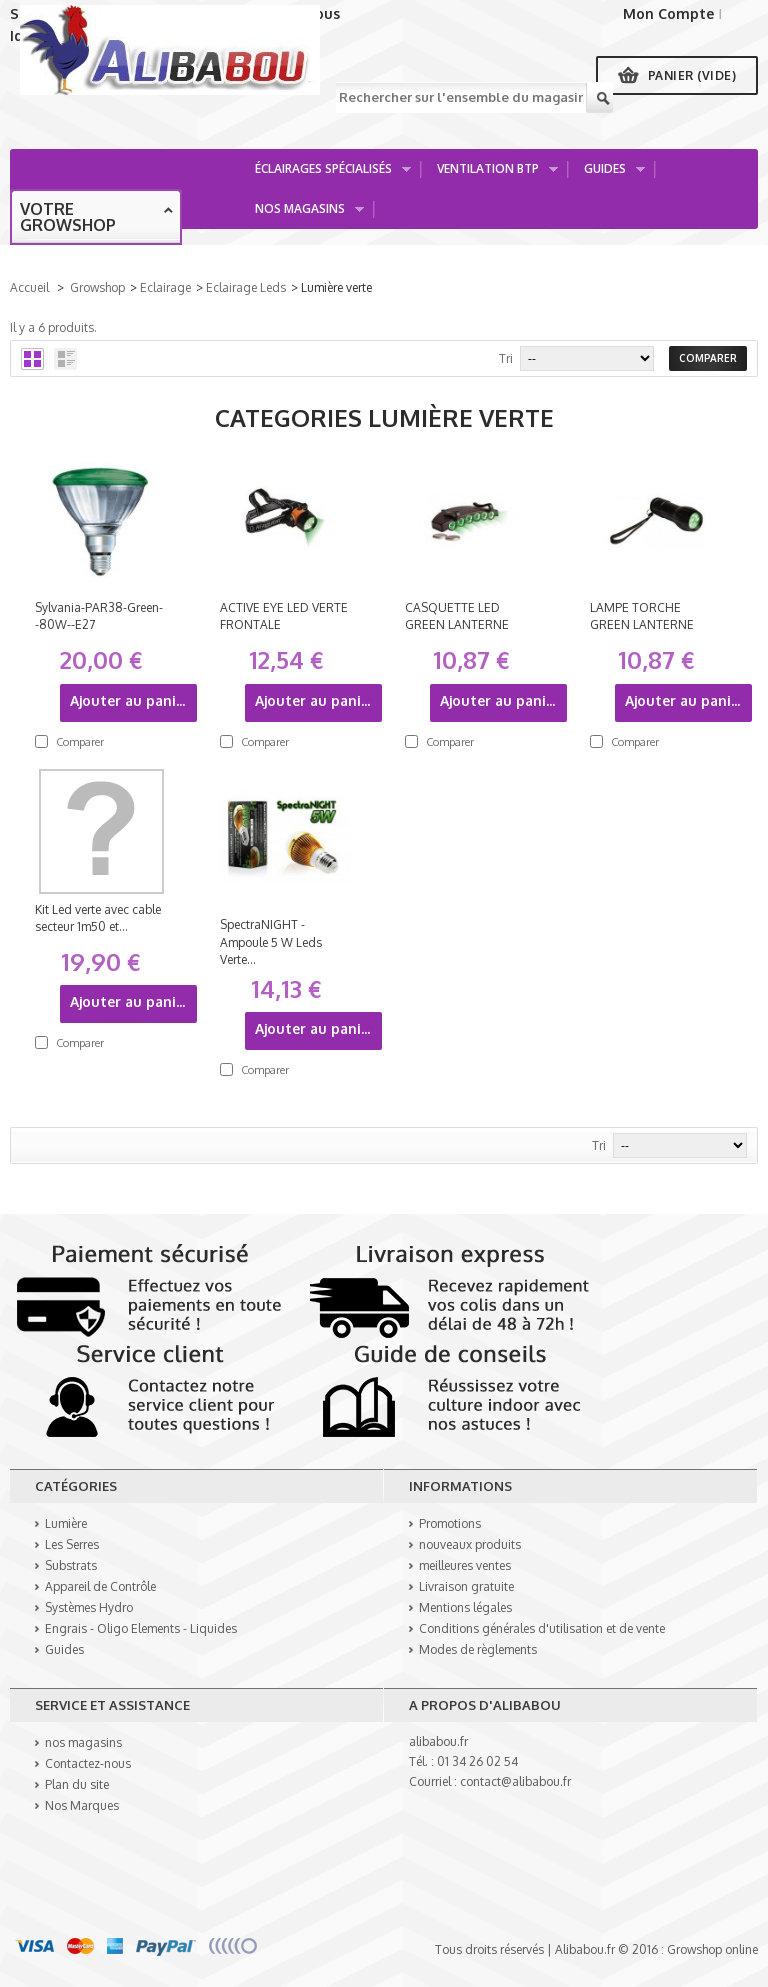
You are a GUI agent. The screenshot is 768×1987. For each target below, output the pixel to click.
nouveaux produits (470, 1544)
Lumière (66, 1523)
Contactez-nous (88, 1763)
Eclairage (165, 287)
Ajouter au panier (130, 700)
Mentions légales (465, 1607)
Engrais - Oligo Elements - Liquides (141, 1628)
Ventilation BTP (490, 174)
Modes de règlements (478, 1649)
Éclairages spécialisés (326, 174)
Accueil (29, 287)
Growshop (97, 287)
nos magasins (83, 1742)
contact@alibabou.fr (515, 1781)
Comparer (80, 742)
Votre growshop (68, 217)
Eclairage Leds (246, 287)
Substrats (71, 1565)
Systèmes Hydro (89, 1607)
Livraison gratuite (466, 1586)
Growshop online (712, 1949)
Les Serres (72, 1544)
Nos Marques (82, 1805)
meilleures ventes (465, 1565)
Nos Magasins (302, 214)
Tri (506, 358)
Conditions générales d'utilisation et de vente (542, 1628)
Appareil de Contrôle (100, 1586)
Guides (607, 174)
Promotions (450, 1523)
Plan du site (77, 1784)
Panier (692, 75)
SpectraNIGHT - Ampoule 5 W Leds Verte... (271, 941)
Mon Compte (668, 13)
